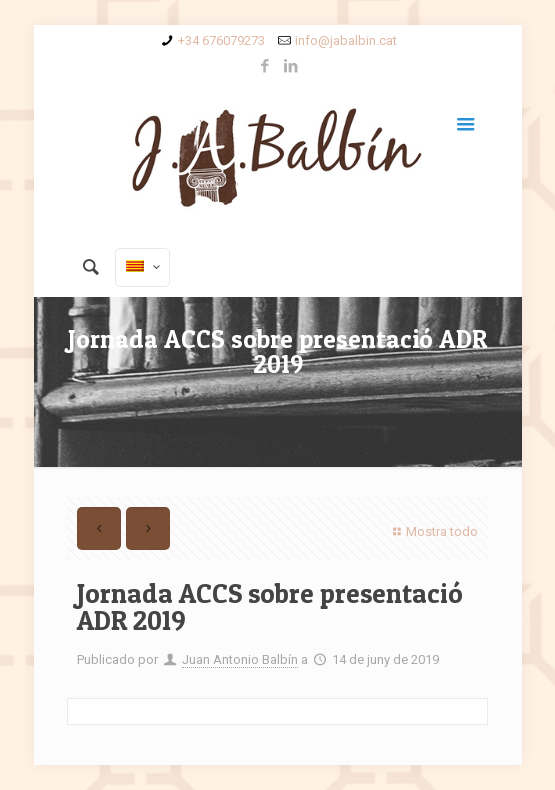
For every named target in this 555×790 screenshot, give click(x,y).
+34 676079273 (221, 40)
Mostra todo (433, 531)
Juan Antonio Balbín (240, 659)
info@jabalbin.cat (346, 40)
